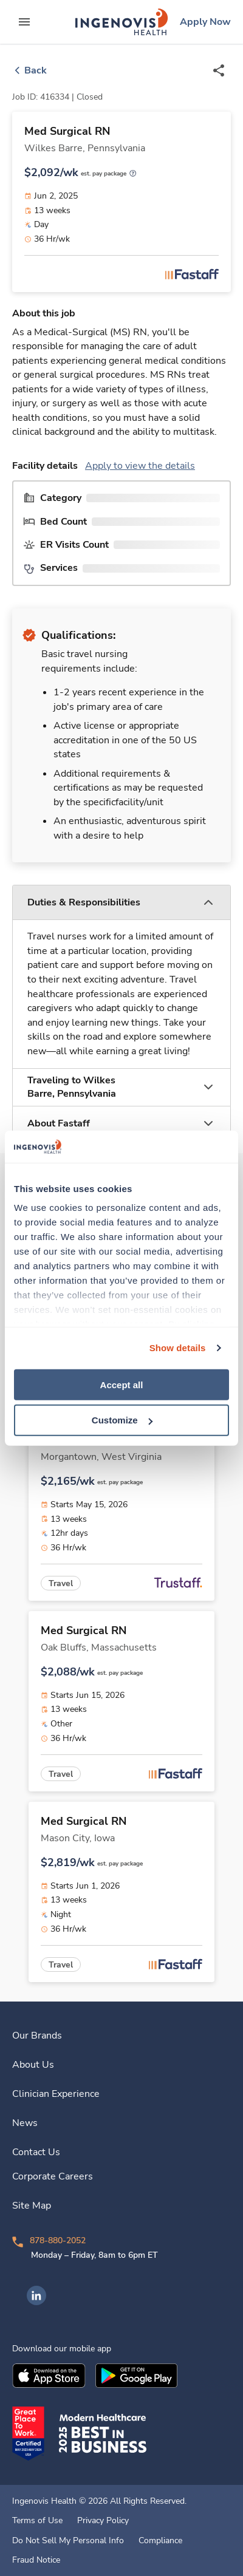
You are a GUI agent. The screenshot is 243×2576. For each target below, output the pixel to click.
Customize (122, 1420)
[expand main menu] (24, 22)
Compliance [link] (160, 2541)
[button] (121, 902)
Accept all (121, 1384)
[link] (121, 22)
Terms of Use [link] (37, 2521)
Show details (177, 1348)
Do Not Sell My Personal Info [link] (68, 2541)
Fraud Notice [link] (36, 2560)
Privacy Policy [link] (103, 2521)
